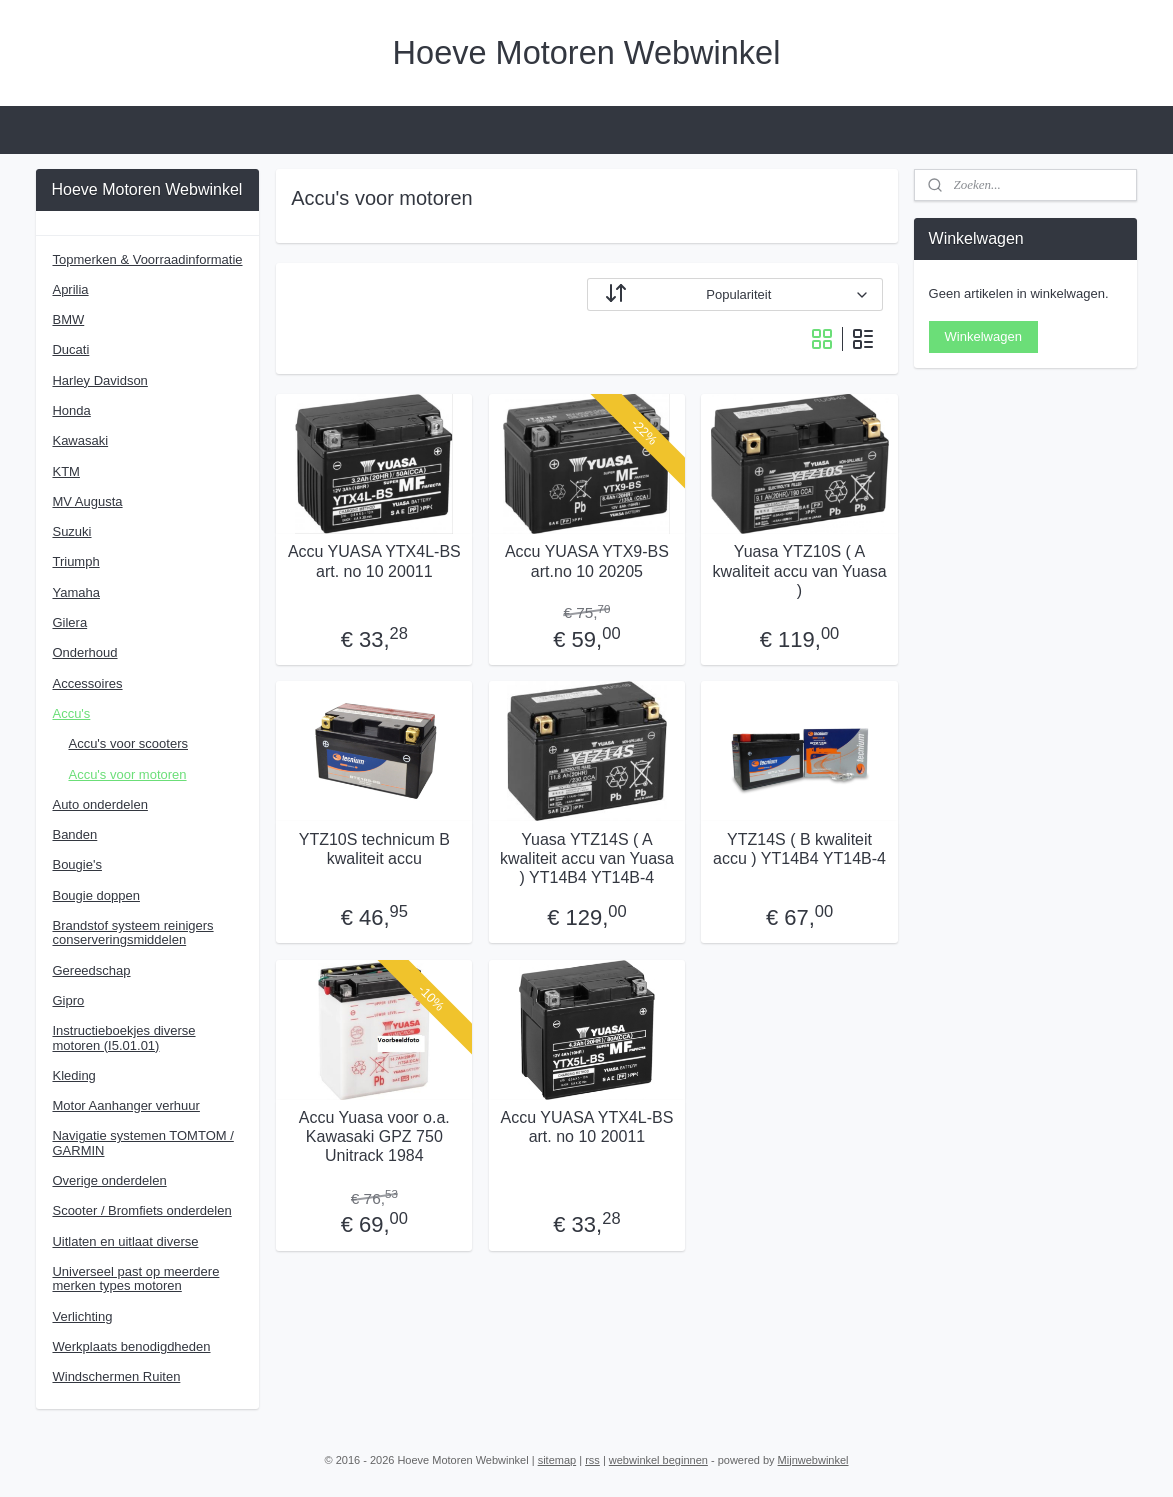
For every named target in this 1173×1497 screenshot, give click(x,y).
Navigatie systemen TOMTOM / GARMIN (142, 1142)
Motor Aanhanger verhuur (125, 1105)
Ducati (70, 349)
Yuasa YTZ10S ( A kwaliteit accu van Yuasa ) (799, 570)
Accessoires (87, 683)
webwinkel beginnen (658, 1460)
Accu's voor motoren (127, 774)
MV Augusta (87, 501)
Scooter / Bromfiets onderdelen (141, 1210)
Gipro (68, 1000)
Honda (71, 410)
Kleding (73, 1075)
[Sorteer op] (734, 294)
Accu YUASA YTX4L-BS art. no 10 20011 (373, 561)
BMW (68, 319)
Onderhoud (84, 652)
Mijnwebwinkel (813, 1460)
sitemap (557, 1460)
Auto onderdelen (99, 804)
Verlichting (82, 1316)
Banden (74, 834)
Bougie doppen (95, 895)
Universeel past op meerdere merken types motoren (135, 1278)
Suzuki (71, 531)
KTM (65, 471)
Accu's (71, 713)
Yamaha (75, 592)
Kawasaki (80, 440)
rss (592, 1460)
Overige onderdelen (109, 1180)
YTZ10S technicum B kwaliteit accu (373, 848)
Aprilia (70, 289)
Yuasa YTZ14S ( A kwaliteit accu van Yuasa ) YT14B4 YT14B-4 (586, 857)
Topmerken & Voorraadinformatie (147, 259)
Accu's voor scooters (128, 743)
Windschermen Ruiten (116, 1376)
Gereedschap (91, 970)
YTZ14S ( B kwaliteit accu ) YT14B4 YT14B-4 (799, 848)
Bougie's (76, 864)
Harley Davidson (99, 380)
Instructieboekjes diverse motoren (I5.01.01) (123, 1037)
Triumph (75, 561)
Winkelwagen (983, 336)
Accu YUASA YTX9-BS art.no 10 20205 (586, 561)
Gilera (69, 622)
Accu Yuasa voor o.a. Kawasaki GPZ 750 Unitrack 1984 (373, 1135)
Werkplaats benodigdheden (131, 1346)
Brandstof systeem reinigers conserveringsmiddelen (132, 932)
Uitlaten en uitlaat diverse (125, 1241)
